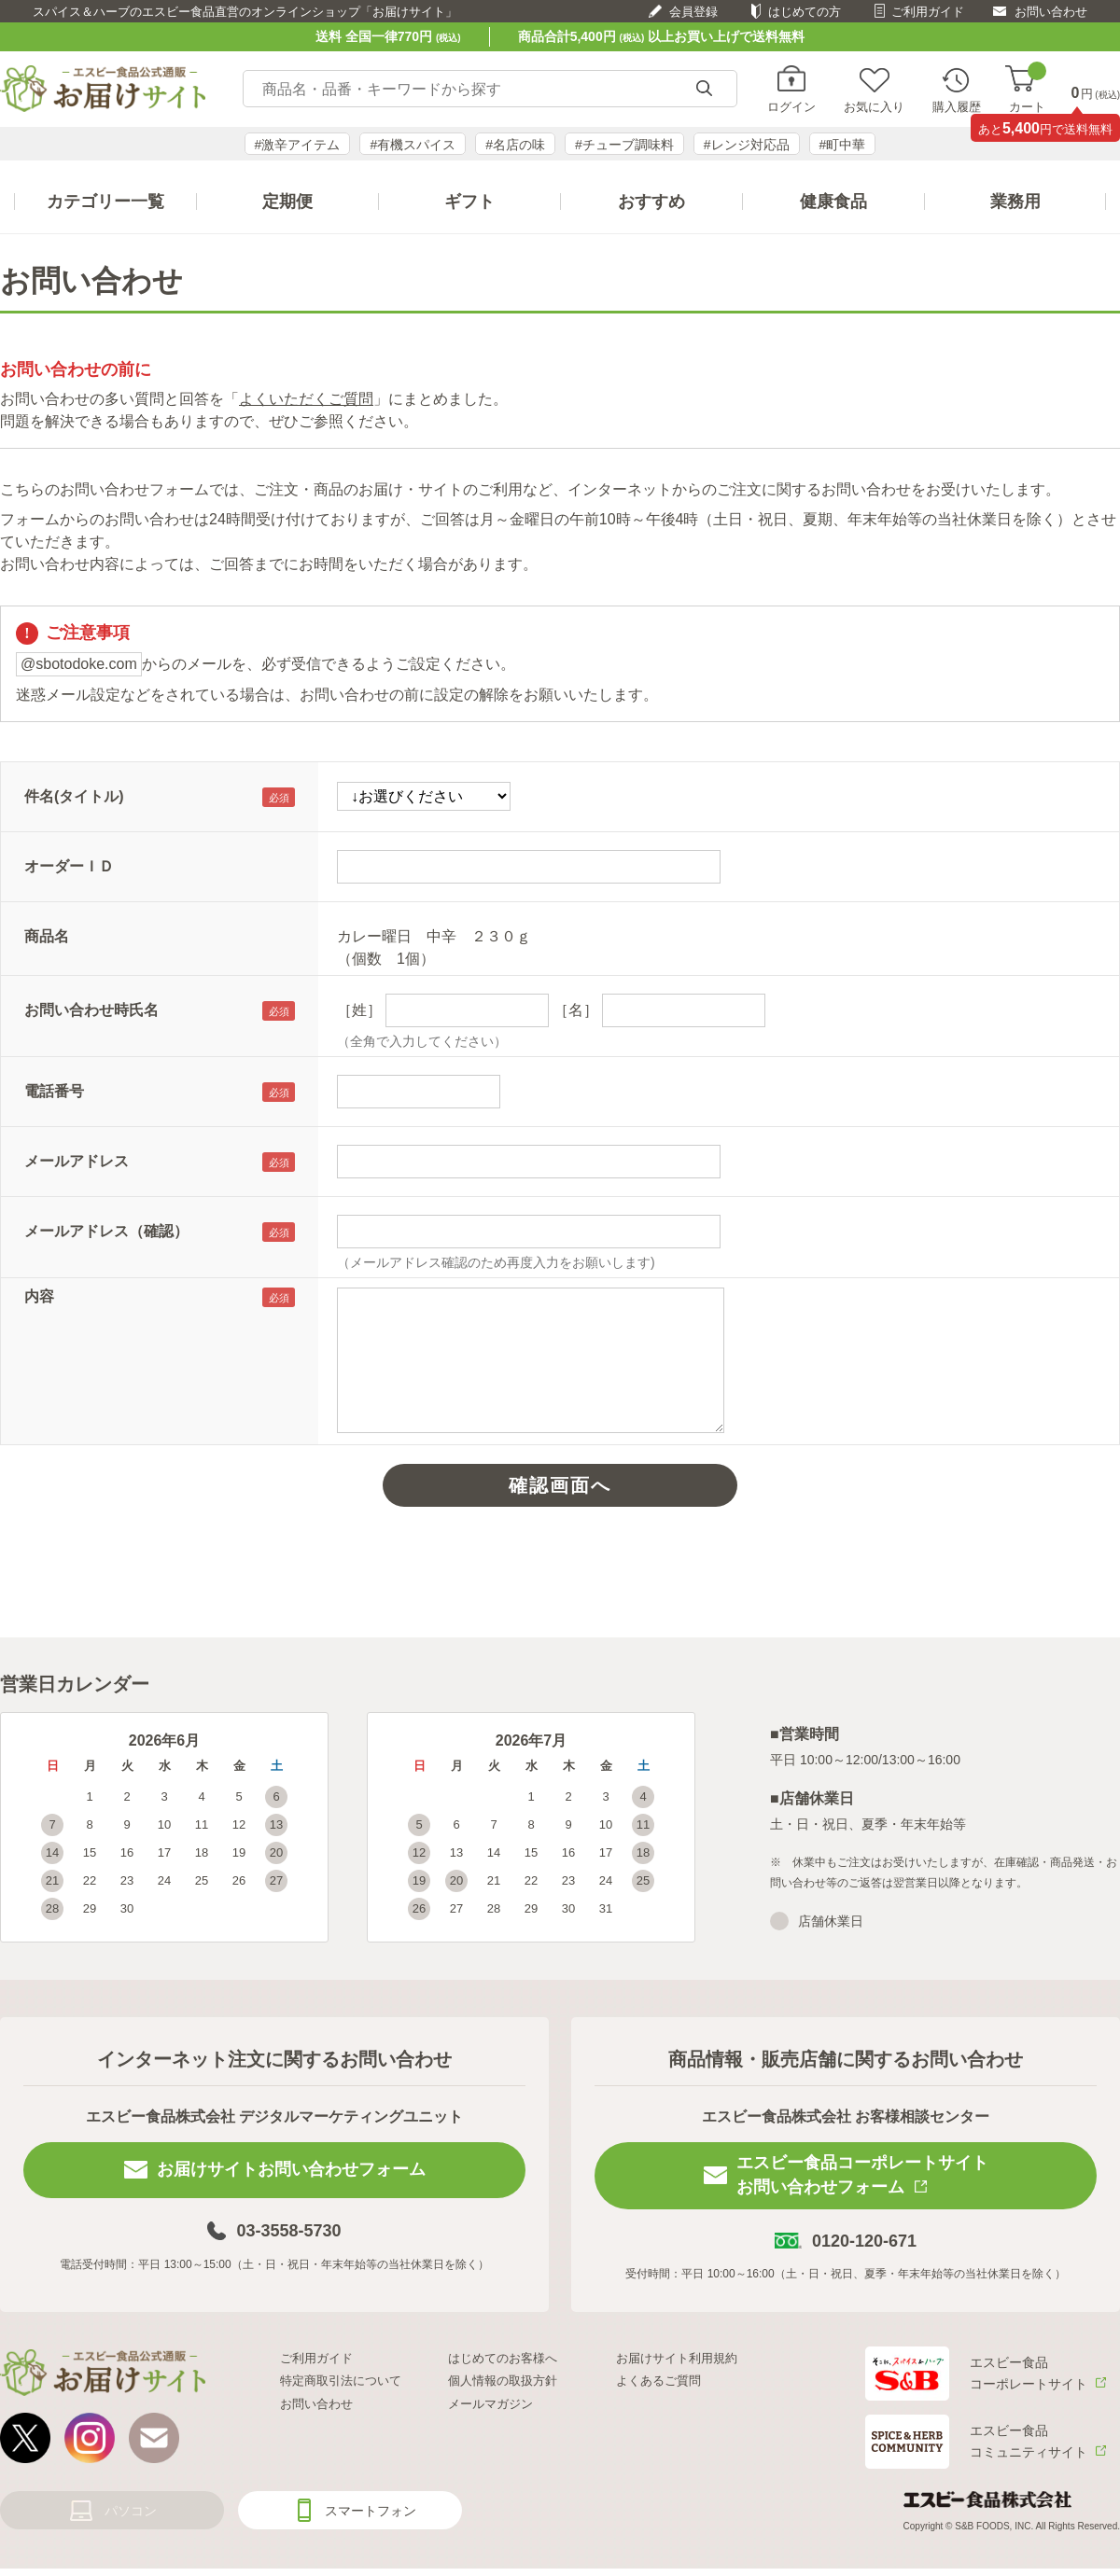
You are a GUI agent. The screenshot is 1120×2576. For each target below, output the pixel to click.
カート (1027, 89)
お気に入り (874, 106)
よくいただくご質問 (306, 399)
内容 (39, 1296)
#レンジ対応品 (747, 144)
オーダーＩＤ (69, 866)
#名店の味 (515, 144)
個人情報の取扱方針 (502, 2381)
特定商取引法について (340, 2381)
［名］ (575, 1010)
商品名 (46, 936)
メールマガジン (490, 2404)
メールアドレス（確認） (106, 1231)
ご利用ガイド (927, 12)
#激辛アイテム (298, 144)
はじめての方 (804, 12)
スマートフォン (370, 2510)
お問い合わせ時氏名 (91, 1010)
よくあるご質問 (658, 2381)
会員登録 (693, 12)
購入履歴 (956, 106)
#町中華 (842, 144)
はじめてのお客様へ (502, 2358)
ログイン (791, 106)
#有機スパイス (412, 144)
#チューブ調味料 (624, 144)
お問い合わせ (1051, 12)
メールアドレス (76, 1161)
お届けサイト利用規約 (676, 2358)
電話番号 (54, 1091)
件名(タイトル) (74, 796)
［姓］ (359, 1010)
